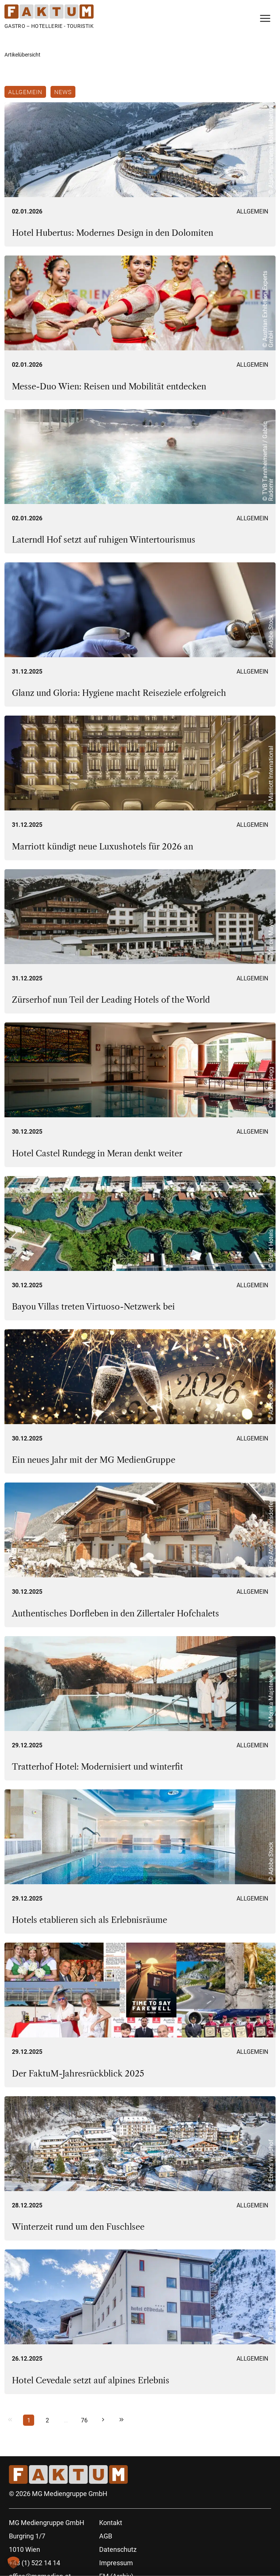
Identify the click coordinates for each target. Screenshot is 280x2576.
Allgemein (25, 92)
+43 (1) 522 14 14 (34, 2563)
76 (84, 2420)
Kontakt (110, 2523)
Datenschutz (118, 2549)
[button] (13, 2562)
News (63, 92)
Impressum (116, 2563)
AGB (105, 2536)
